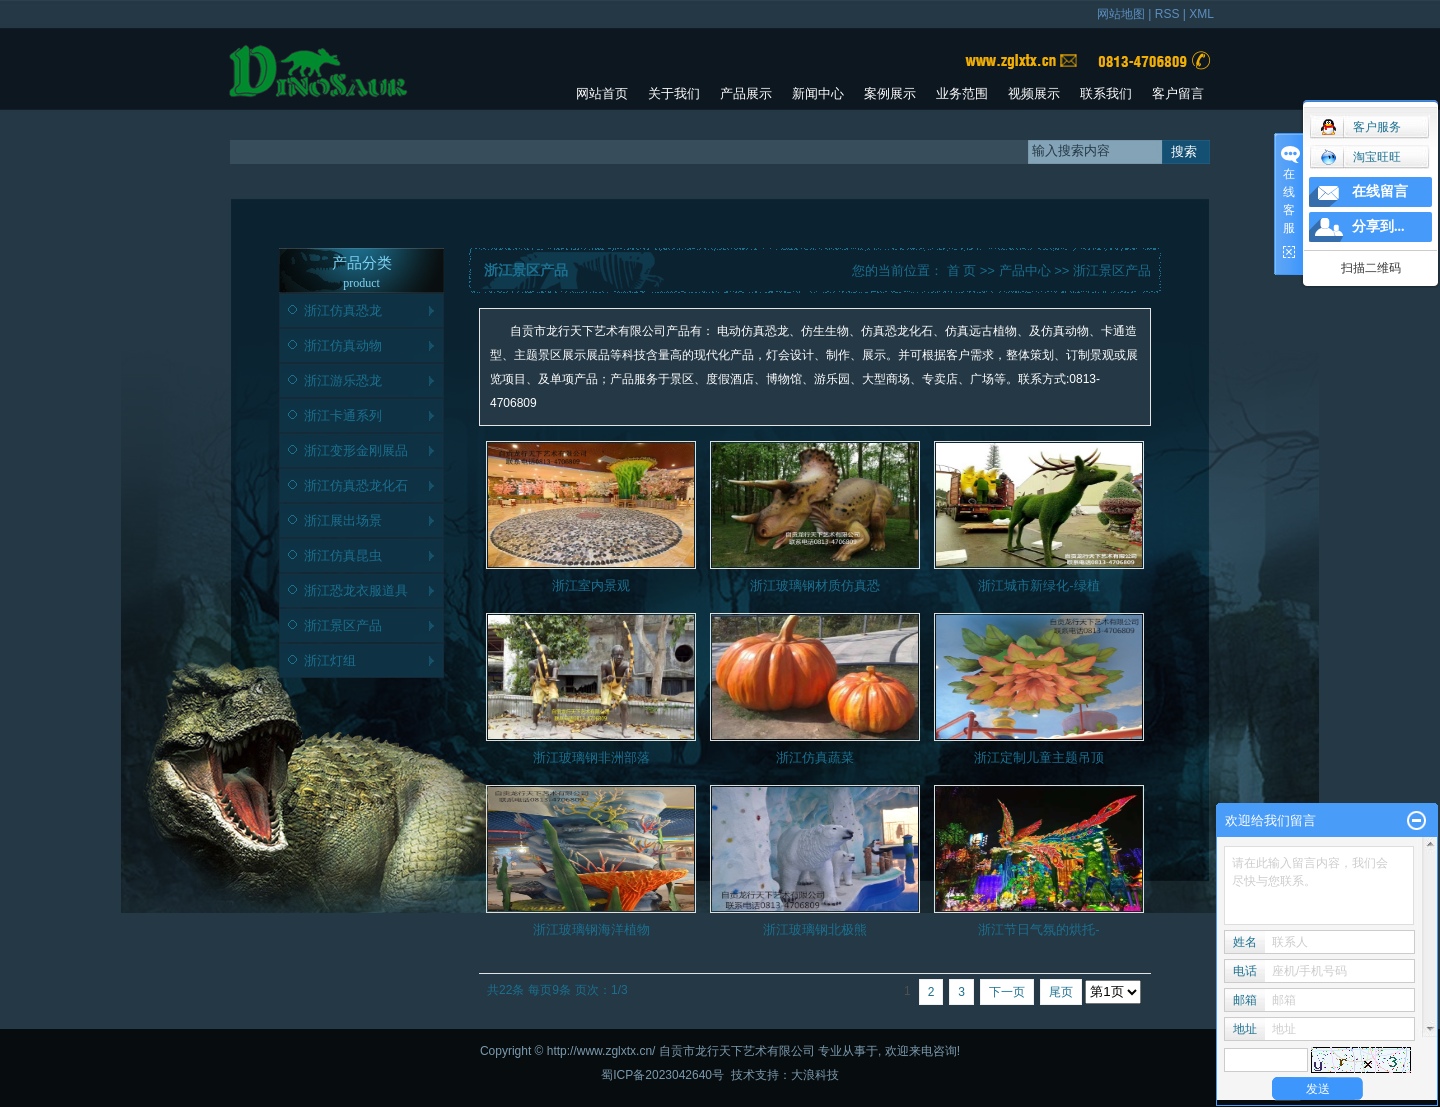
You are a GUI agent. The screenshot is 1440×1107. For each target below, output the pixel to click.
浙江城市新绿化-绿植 (1038, 585)
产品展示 (746, 93)
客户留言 (1178, 93)
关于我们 (674, 93)
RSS (1167, 14)
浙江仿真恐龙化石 (356, 485)
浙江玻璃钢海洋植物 (591, 929)
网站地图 (1121, 14)
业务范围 (962, 93)
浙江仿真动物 (343, 345)
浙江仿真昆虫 (343, 555)
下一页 (1007, 992)
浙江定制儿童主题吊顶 (1039, 757)
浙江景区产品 (343, 625)
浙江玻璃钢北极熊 (815, 929)
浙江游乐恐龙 (343, 380)
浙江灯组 (330, 660)
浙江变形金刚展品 (356, 450)
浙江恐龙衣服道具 (356, 590)
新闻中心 (818, 93)
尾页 (1061, 992)
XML (1201, 14)
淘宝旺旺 (1360, 157)
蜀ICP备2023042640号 (662, 1075)
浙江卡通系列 (343, 415)
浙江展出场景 (343, 520)
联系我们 (1106, 93)
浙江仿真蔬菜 (815, 757)
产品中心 (1025, 270)
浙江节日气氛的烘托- (1038, 929)
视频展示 (1034, 93)
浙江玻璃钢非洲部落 (591, 757)
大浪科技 (815, 1075)
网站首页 (602, 93)
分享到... (1378, 226)
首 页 (962, 270)
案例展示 (890, 93)
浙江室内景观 (591, 585)
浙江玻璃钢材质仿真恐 (815, 585)
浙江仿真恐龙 (343, 310)
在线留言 (1380, 191)
